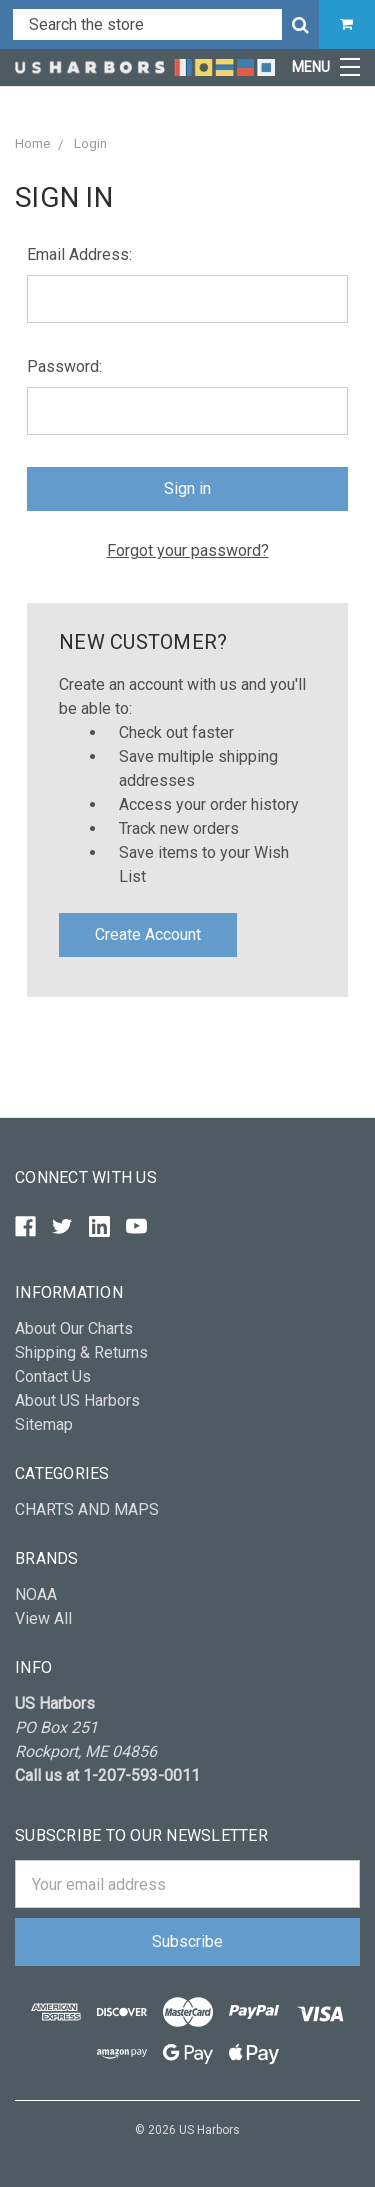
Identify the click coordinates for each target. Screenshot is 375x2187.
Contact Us (53, 1376)
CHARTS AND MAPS (87, 1509)
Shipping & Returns (81, 1352)
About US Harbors (77, 1400)
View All (43, 1618)
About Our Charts (74, 1328)
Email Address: (79, 254)
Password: (64, 366)
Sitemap (44, 1424)
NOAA (36, 1594)
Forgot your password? (188, 550)
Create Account (148, 934)
